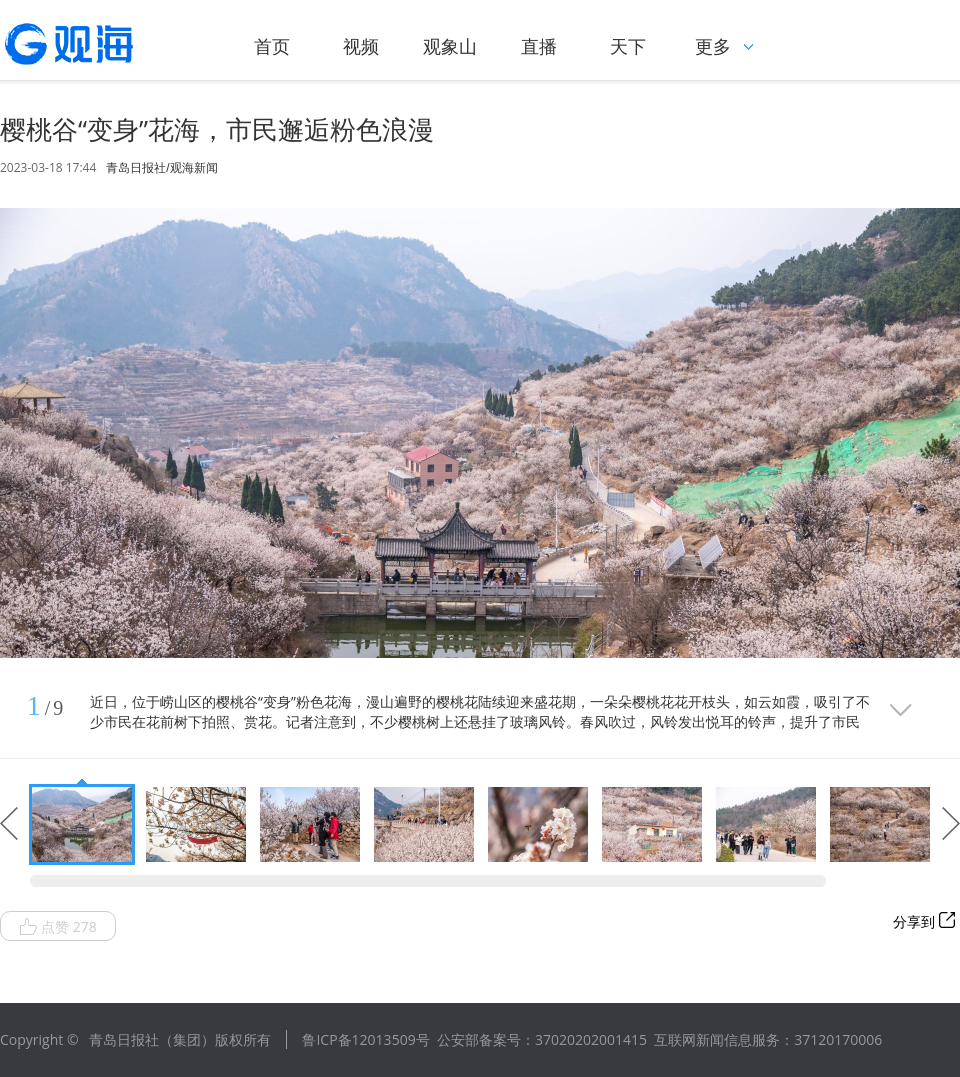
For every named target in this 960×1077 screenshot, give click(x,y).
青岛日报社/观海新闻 (161, 168)
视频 (361, 46)
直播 (539, 46)
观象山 (450, 46)
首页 (272, 46)
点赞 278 (58, 927)
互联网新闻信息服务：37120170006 (768, 1039)
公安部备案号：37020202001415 (542, 1039)
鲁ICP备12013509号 (365, 1039)
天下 (628, 46)
